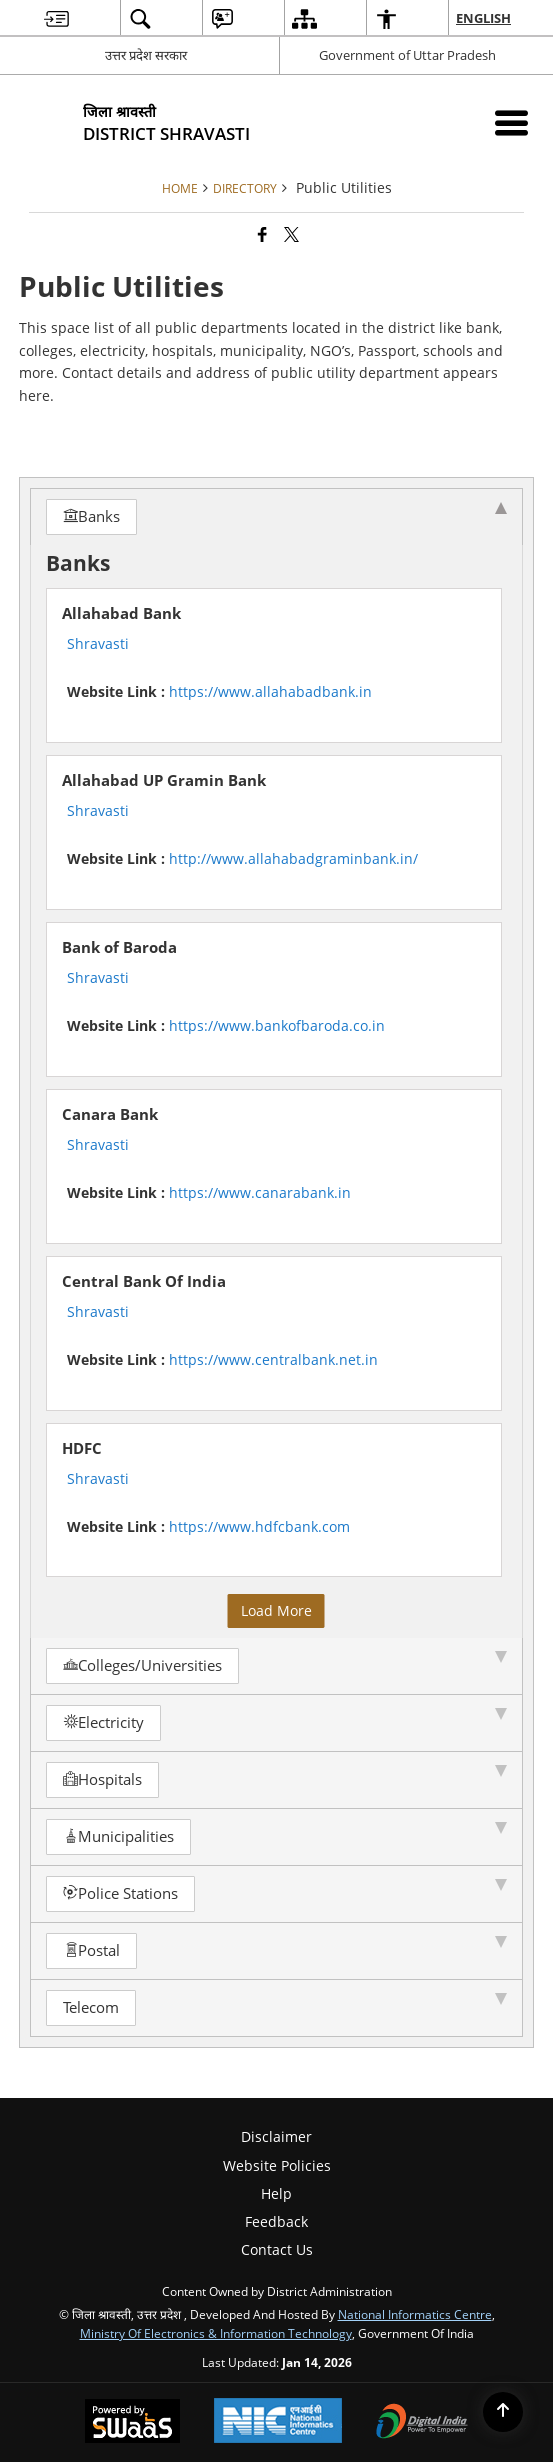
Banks (91, 516)
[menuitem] (56, 18)
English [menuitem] (484, 18)
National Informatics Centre (415, 2314)
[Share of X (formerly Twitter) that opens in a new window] (291, 234)
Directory (245, 188)
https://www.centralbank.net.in (273, 1359)
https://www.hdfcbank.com (259, 1526)
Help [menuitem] (276, 2193)
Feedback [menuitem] (276, 2221)
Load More (276, 1610)
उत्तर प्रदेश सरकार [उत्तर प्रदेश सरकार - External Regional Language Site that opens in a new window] (146, 55)
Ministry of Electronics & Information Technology (216, 2333)
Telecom (91, 2007)
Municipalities (118, 1836)
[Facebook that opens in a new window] (262, 234)
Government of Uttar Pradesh (407, 55)
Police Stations (120, 1893)
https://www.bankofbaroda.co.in (277, 1025)
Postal (91, 1950)
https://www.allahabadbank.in (270, 691)
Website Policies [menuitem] (277, 2165)
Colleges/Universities (142, 1665)
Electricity (103, 1722)
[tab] (276, 516)
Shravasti (98, 643)
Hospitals (102, 1779)
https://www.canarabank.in (260, 1192)
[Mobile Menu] (511, 122)
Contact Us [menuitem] (277, 2249)
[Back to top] (503, 2412)
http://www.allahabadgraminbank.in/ (293, 858)
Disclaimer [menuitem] (276, 2136)
